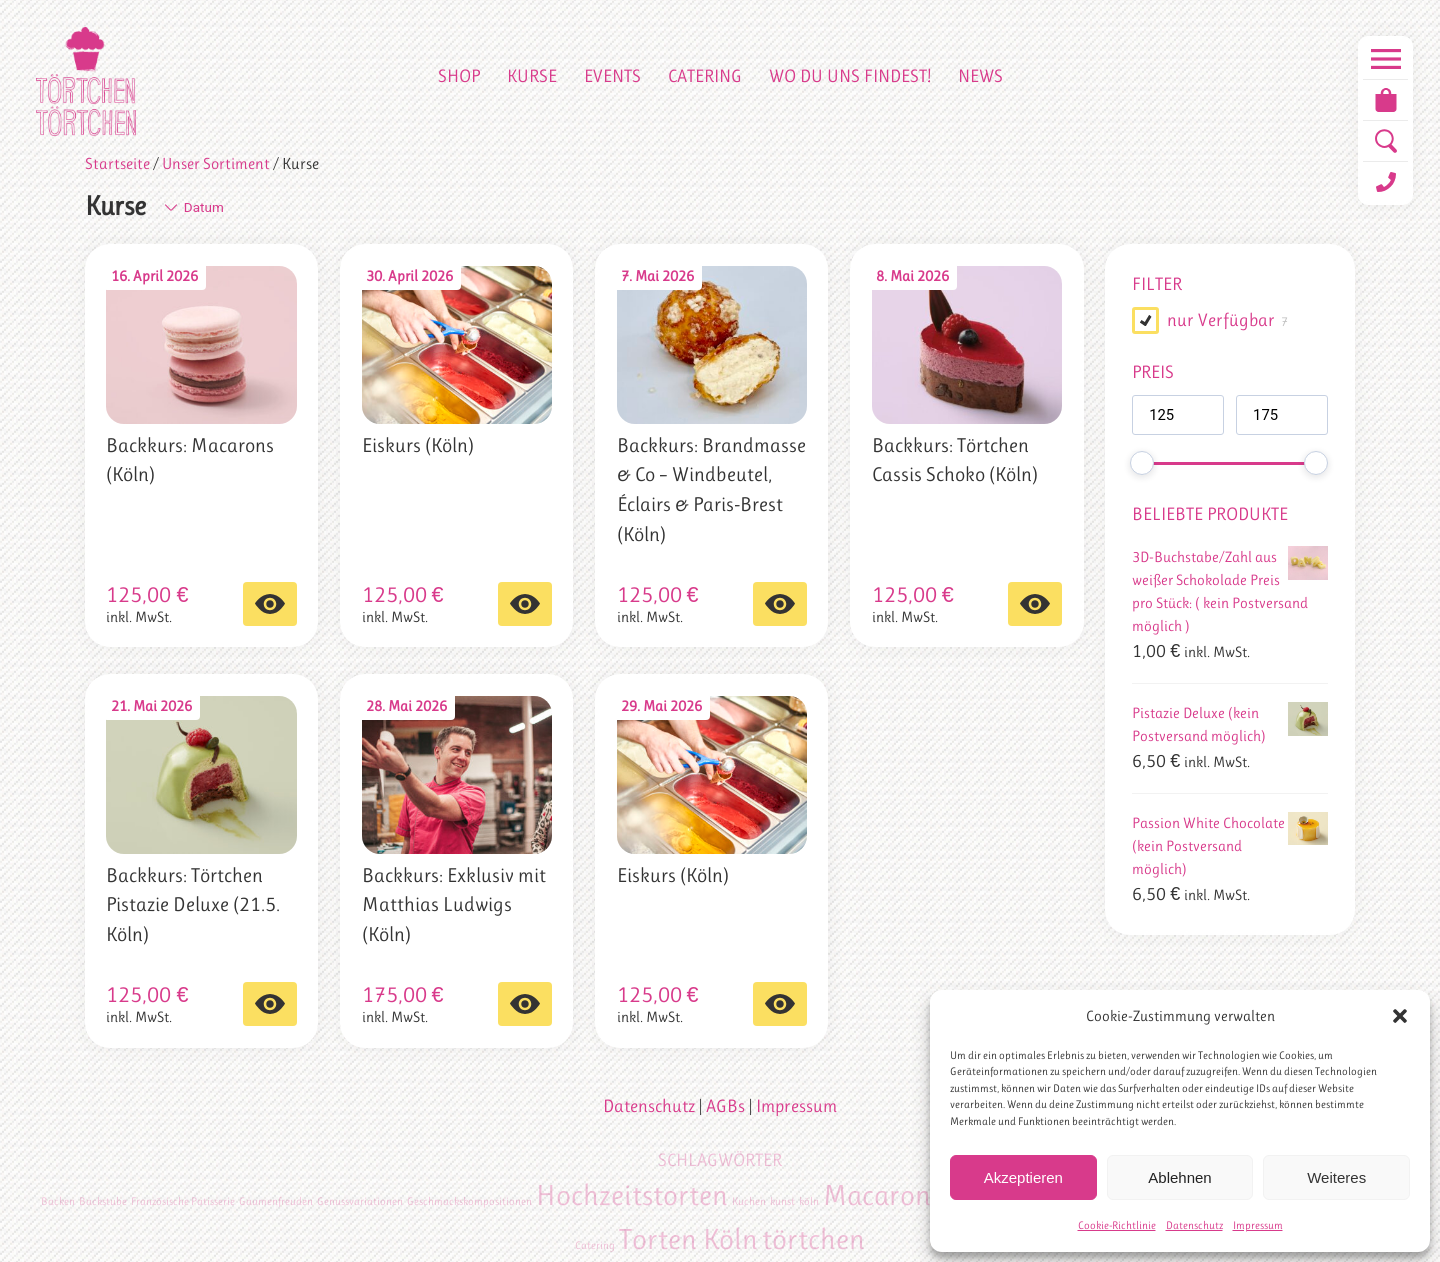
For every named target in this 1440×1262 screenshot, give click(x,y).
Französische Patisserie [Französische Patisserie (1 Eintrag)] (183, 1201)
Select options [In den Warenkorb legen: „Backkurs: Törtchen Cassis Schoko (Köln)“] (1035, 604)
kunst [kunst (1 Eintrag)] (782, 1201)
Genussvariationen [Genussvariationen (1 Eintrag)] (360, 1201)
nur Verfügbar (1221, 320)
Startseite (117, 164)
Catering (705, 76)
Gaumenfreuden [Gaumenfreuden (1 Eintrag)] (276, 1201)
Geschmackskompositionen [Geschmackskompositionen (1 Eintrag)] (469, 1201)
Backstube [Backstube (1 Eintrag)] (103, 1201)
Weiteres (1336, 1177)
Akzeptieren (1023, 1177)
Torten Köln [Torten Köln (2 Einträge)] (688, 1239)
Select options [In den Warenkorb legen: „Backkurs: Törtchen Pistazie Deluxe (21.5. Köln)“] (270, 1004)
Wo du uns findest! (850, 76)
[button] (1400, 1016)
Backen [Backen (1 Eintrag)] (58, 1201)
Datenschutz (1194, 1225)
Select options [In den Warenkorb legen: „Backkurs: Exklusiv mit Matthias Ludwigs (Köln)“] (525, 1004)
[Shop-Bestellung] (287, 207)
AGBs (725, 1106)
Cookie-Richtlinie (1117, 1225)
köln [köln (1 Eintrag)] (809, 1201)
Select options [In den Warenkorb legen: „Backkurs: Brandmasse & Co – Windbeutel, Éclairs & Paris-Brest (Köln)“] (780, 604)
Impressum (1258, 1225)
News (980, 76)
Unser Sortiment (216, 164)
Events (612, 76)
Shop (459, 76)
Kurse (532, 76)
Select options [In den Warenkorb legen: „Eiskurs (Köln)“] (525, 604)
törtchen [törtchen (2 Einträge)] (813, 1239)
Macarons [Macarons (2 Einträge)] (882, 1195)
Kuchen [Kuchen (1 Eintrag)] (749, 1201)
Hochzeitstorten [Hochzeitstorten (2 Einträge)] (632, 1195)
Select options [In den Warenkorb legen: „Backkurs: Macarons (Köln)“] (270, 604)
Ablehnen (1179, 1177)
